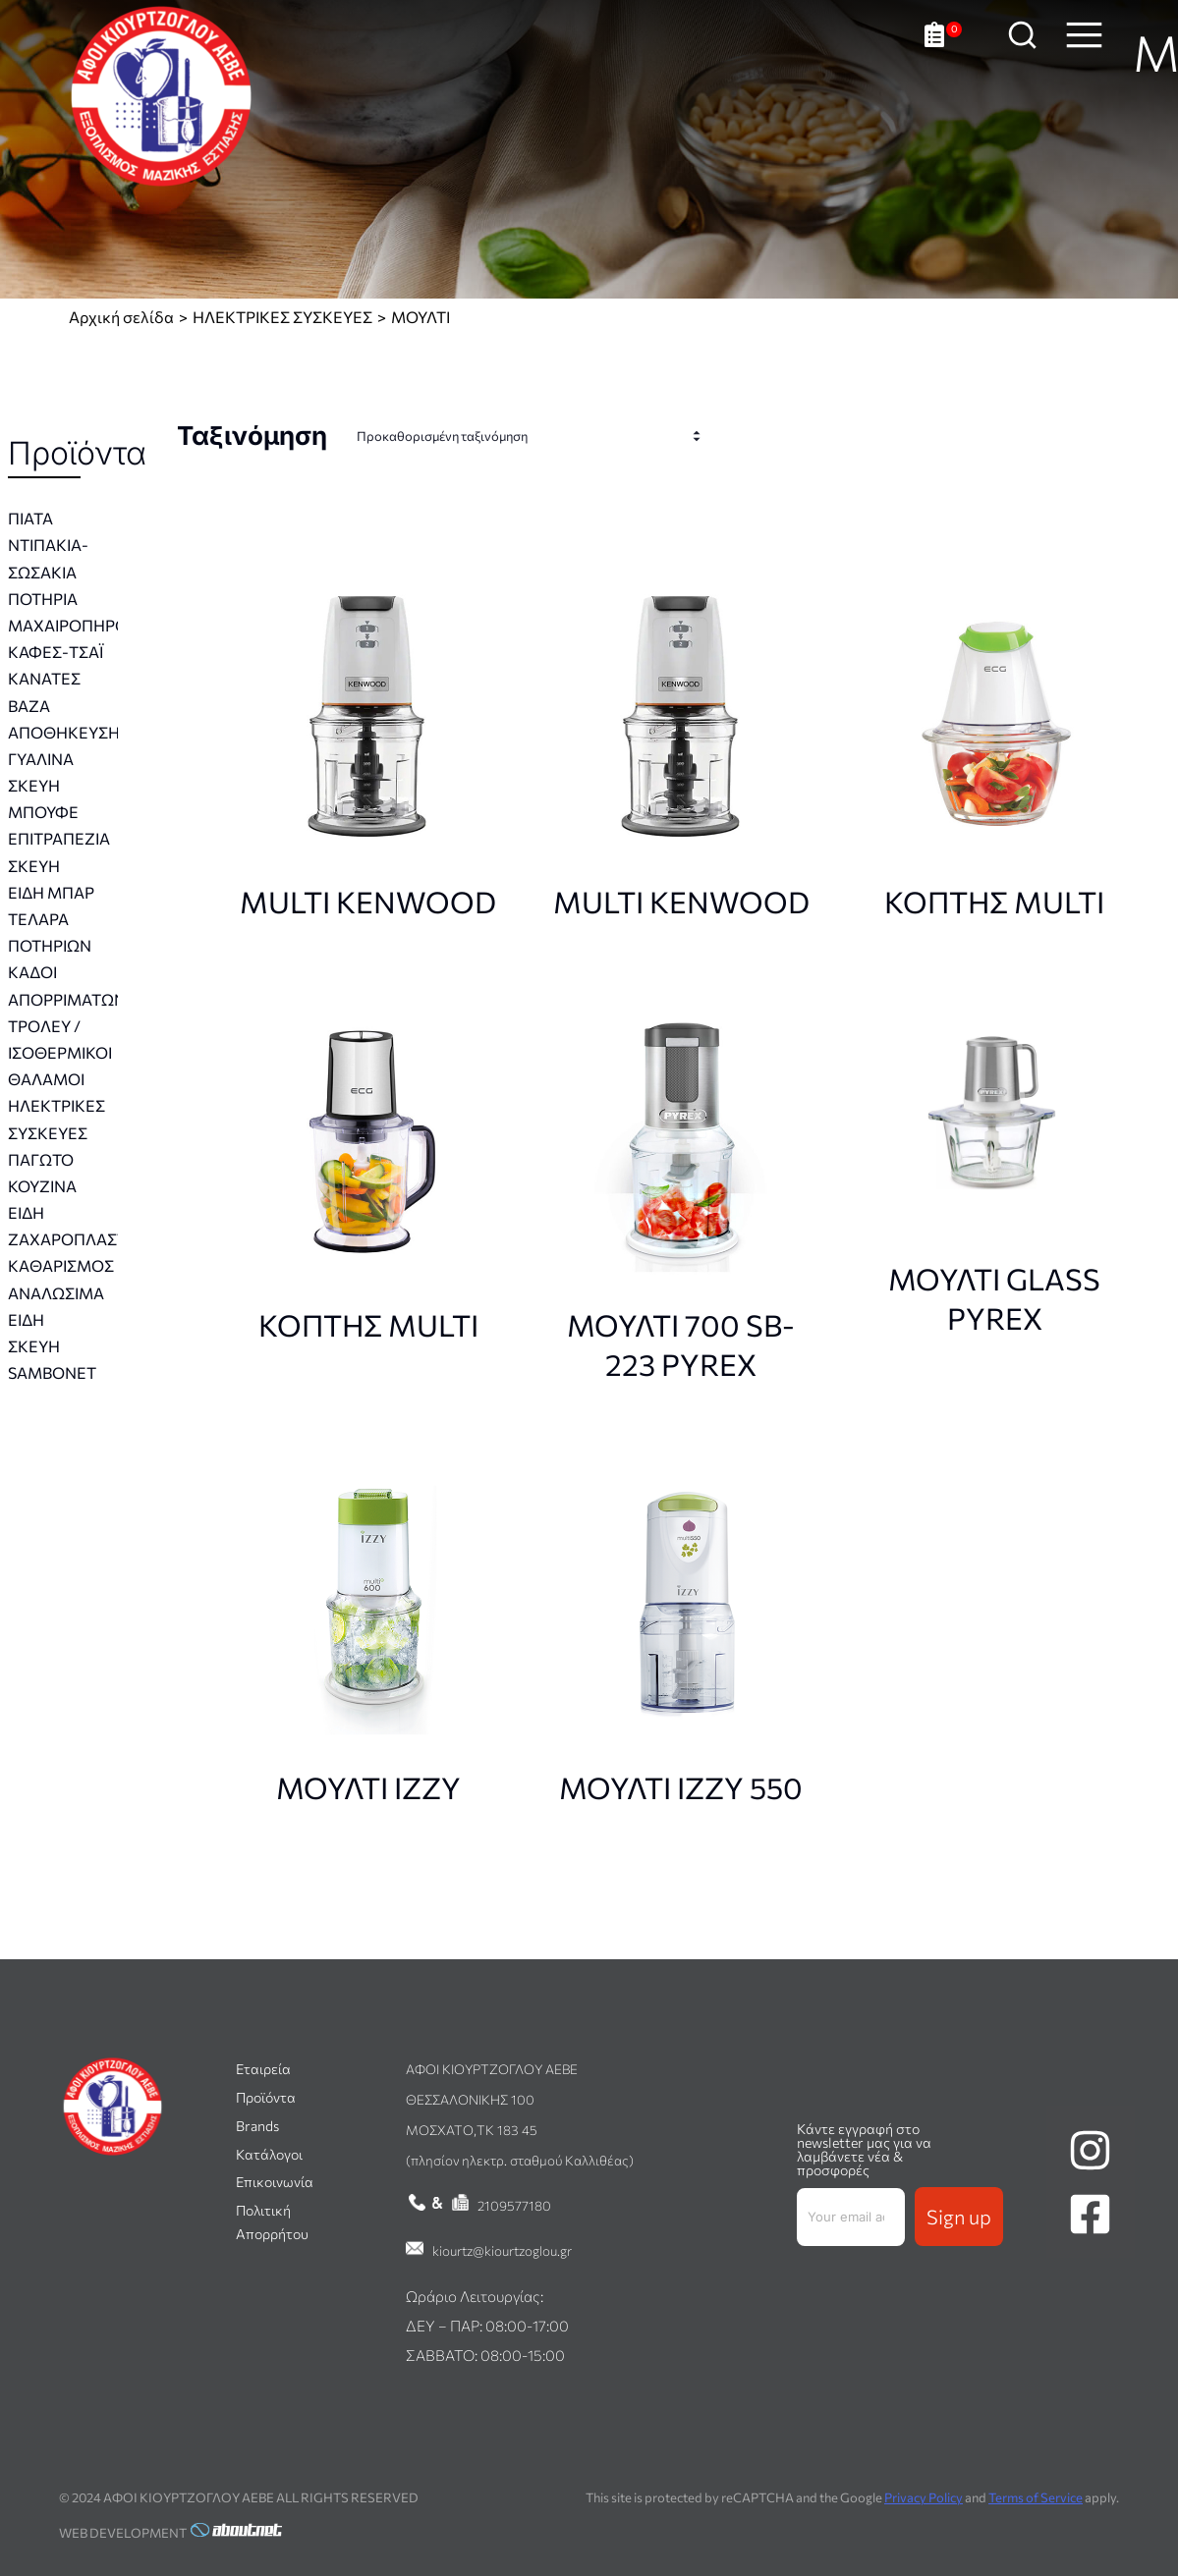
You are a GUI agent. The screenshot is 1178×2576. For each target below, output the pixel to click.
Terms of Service (1035, 2497)
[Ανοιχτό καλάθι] (948, 49)
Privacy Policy (923, 2497)
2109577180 (514, 2205)
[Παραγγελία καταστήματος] (533, 436)
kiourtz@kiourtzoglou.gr (502, 2250)
